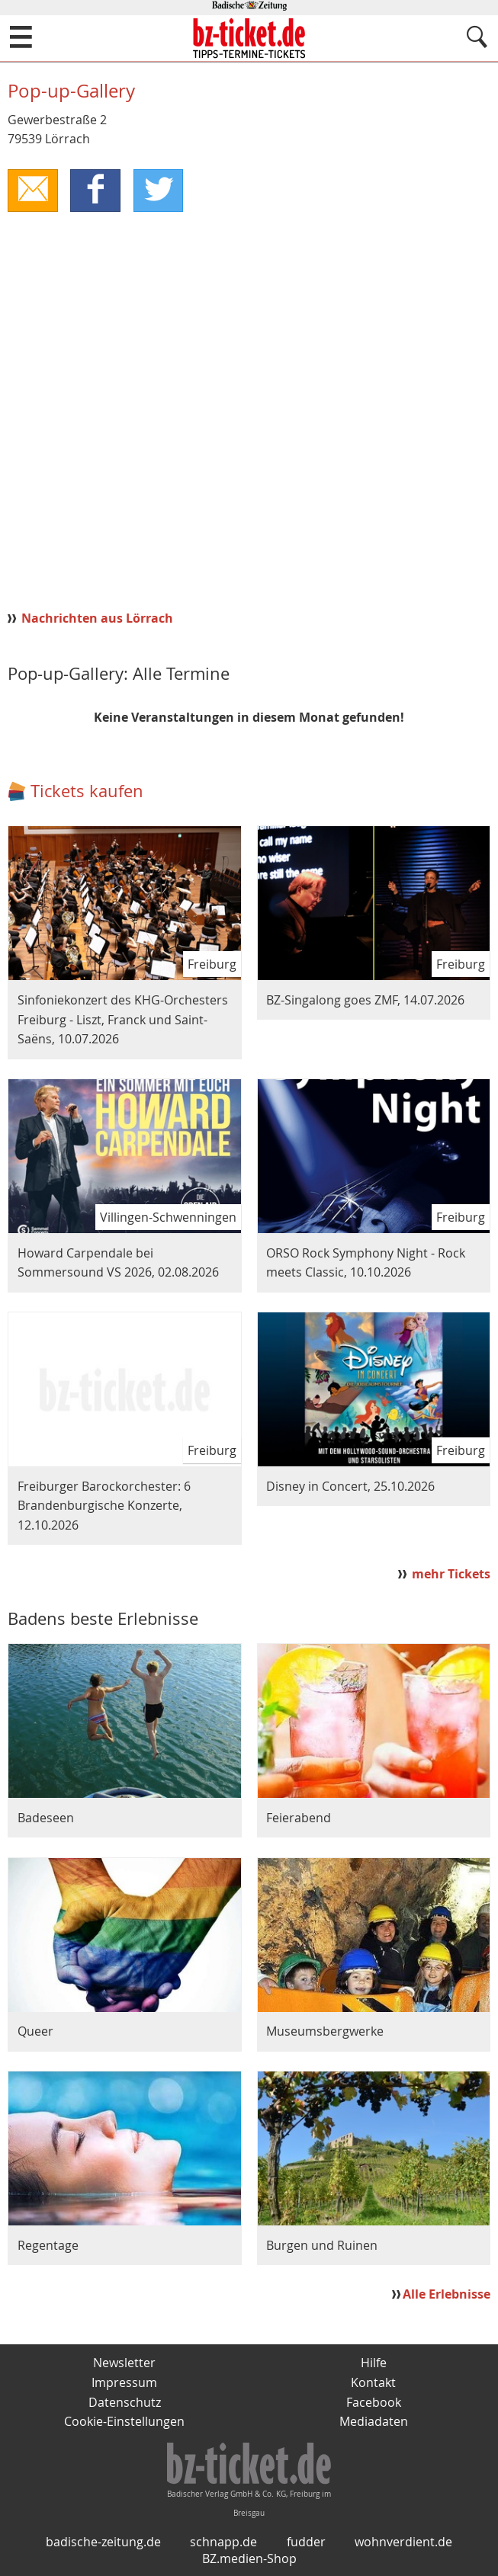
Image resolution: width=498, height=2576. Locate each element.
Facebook (373, 2402)
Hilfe (374, 2362)
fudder (306, 2541)
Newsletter (124, 2362)
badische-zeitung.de (103, 2541)
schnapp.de (223, 2541)
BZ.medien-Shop (249, 2558)
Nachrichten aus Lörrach (97, 618)
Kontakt (373, 2382)
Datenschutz (124, 2402)
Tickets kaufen (87, 791)
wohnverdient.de (403, 2541)
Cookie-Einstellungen (124, 2421)
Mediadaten (373, 2421)
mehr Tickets (451, 1573)
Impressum (124, 2382)
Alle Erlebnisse (446, 2294)
